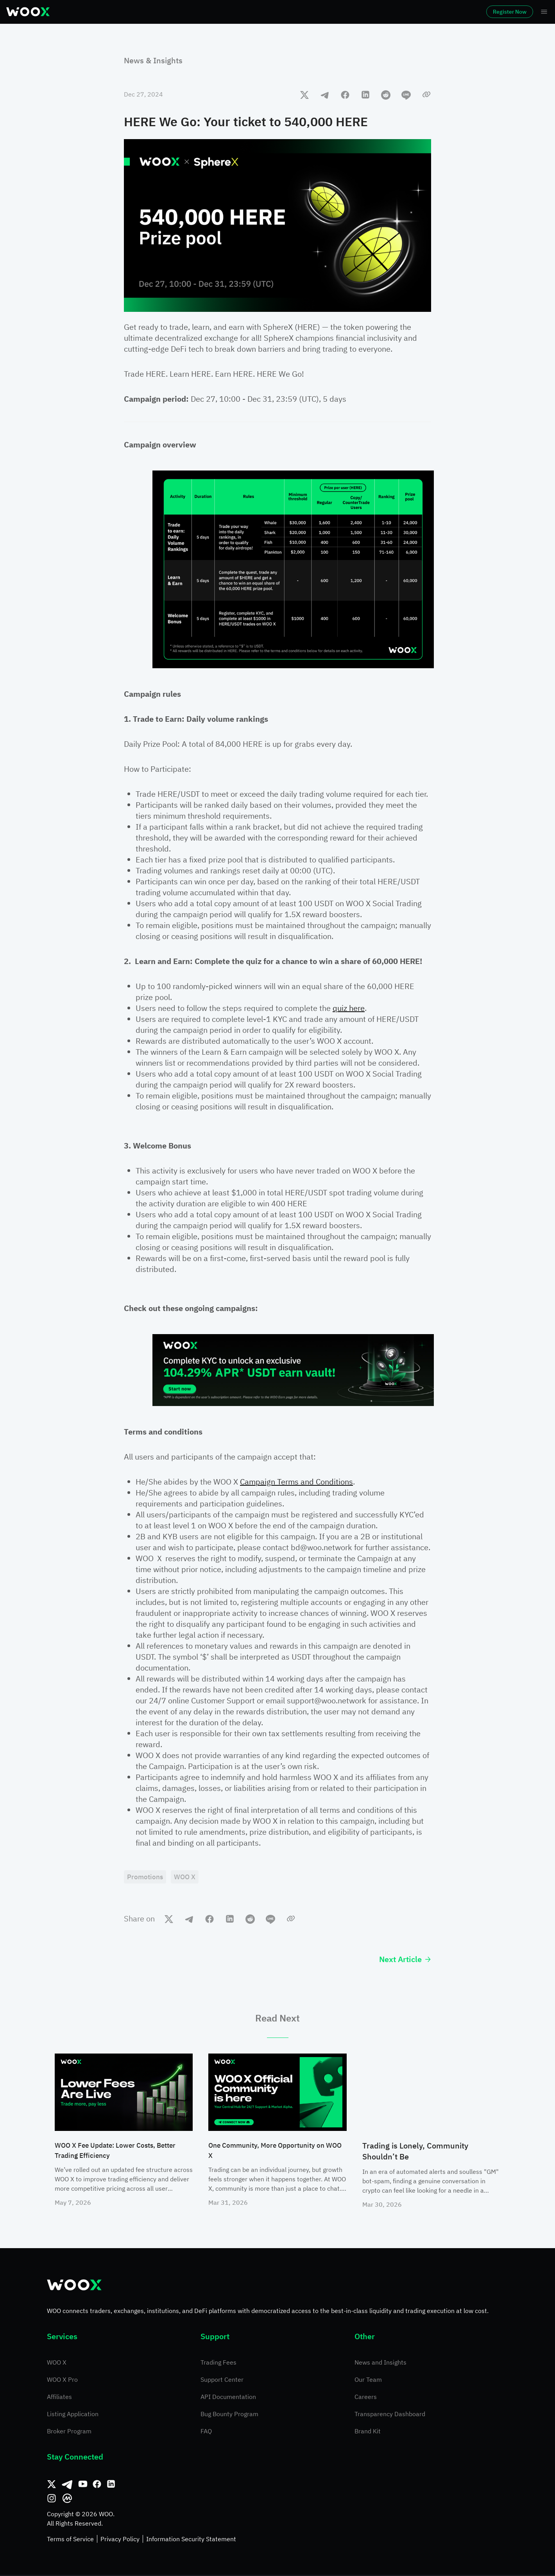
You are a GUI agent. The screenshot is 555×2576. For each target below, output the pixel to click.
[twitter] (304, 94)
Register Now (488, 11)
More (365, 11)
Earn (276, 11)
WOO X (56, 2363)
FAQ (206, 2432)
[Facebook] (97, 2485)
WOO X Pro (62, 2381)
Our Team (368, 2381)
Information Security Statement (191, 2540)
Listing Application (72, 2415)
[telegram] (324, 94)
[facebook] (345, 94)
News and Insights (380, 2363)
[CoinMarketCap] (67, 2499)
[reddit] (385, 94)
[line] (406, 94)
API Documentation (228, 2398)
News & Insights (153, 60)
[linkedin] (365, 94)
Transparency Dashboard (389, 2415)
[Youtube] (83, 2485)
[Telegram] (67, 2485)
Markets (107, 11)
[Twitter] (51, 2485)
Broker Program (69, 2432)
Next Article (405, 1960)
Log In (438, 11)
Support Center (222, 2381)
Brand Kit (367, 2432)
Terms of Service (70, 2540)
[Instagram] (51, 2499)
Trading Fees (218, 2363)
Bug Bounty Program (229, 2415)
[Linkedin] (111, 2485)
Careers (365, 2398)
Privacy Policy (120, 2540)
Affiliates (59, 2398)
